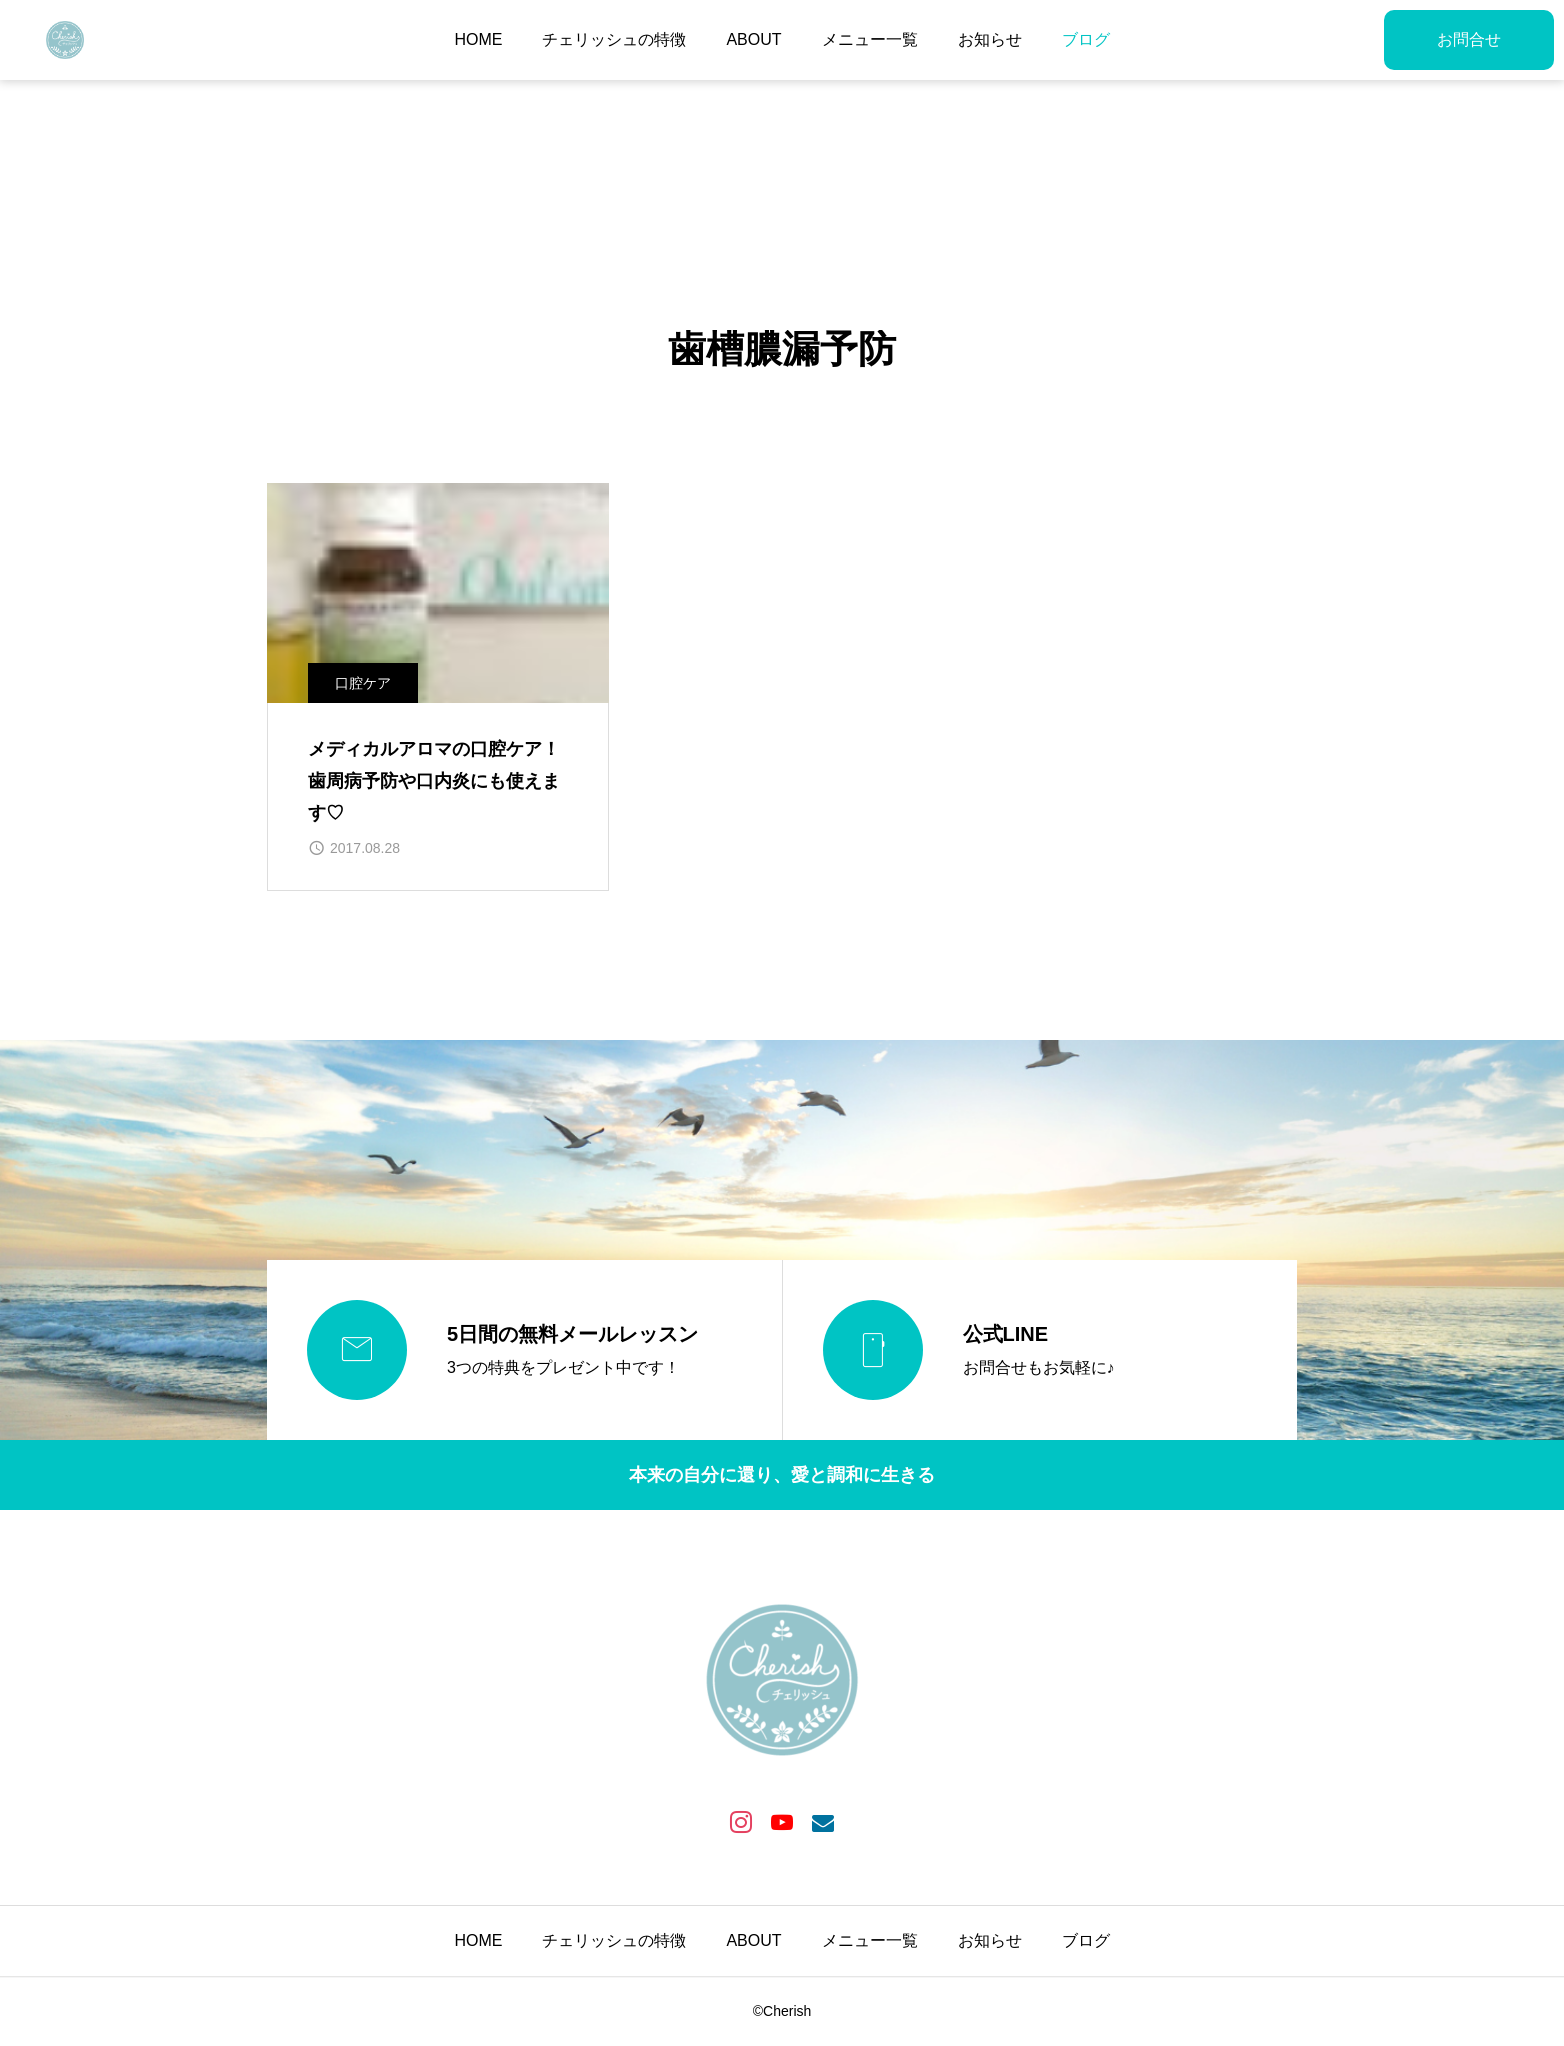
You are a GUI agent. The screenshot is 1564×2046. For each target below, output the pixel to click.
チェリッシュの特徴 (614, 39)
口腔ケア (363, 683)
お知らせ (990, 39)
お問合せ (1469, 39)
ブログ (1086, 39)
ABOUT (753, 39)
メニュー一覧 (870, 39)
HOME (478, 39)
